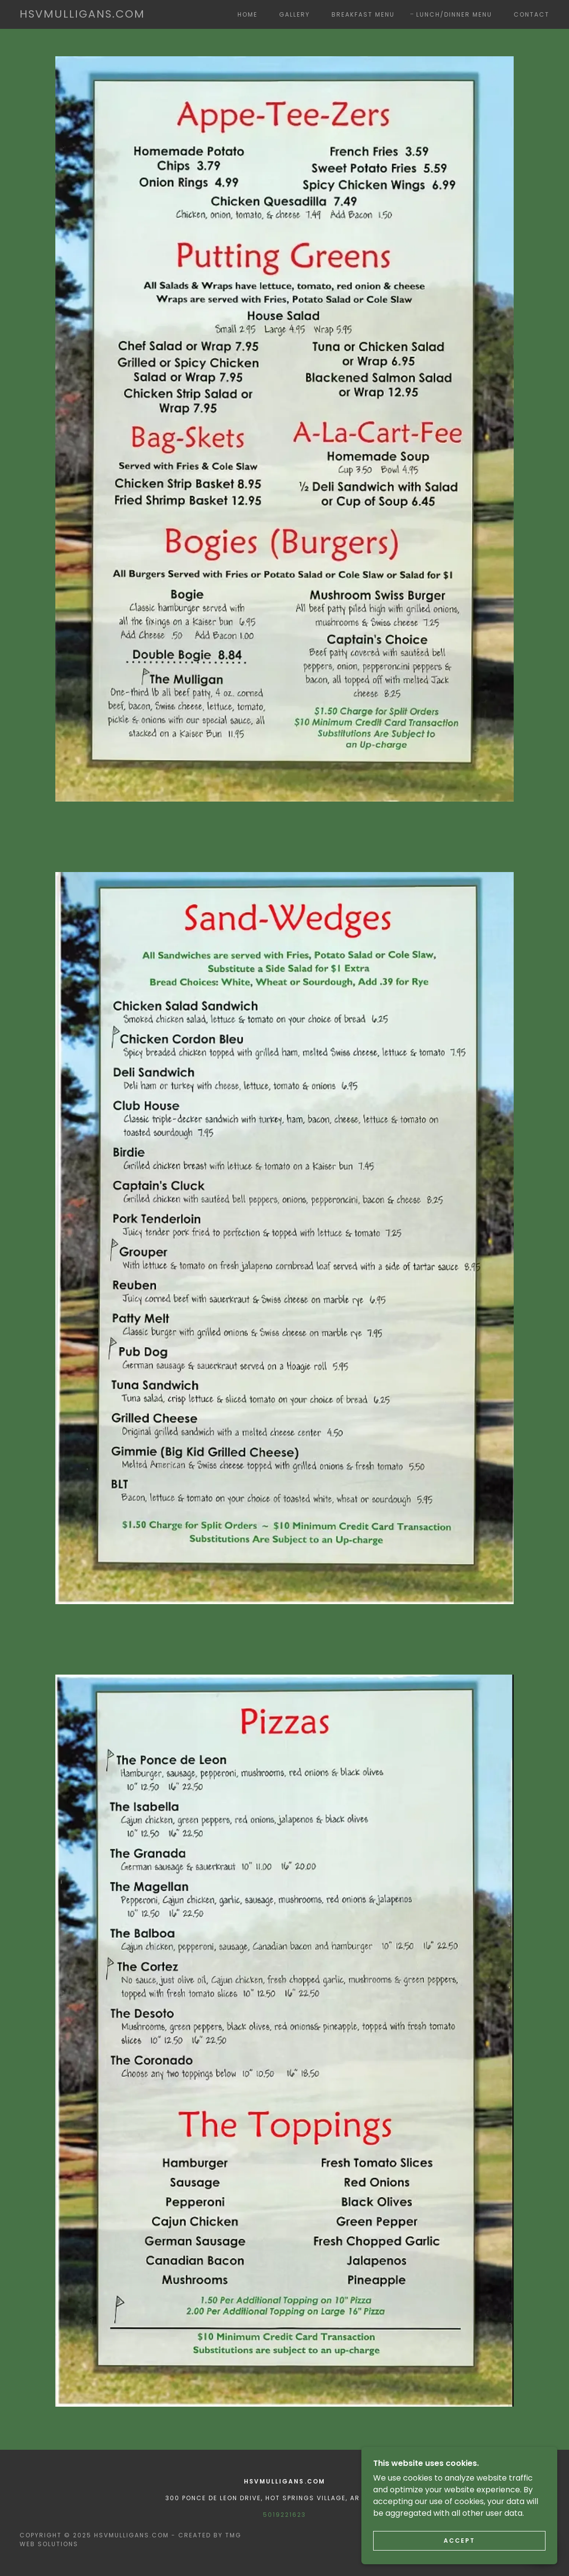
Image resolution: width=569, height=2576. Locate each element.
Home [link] (247, 14)
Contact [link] (531, 14)
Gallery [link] (294, 14)
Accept (459, 2540)
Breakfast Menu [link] (363, 14)
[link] (82, 15)
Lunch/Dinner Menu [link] (454, 14)
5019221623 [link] (284, 2514)
